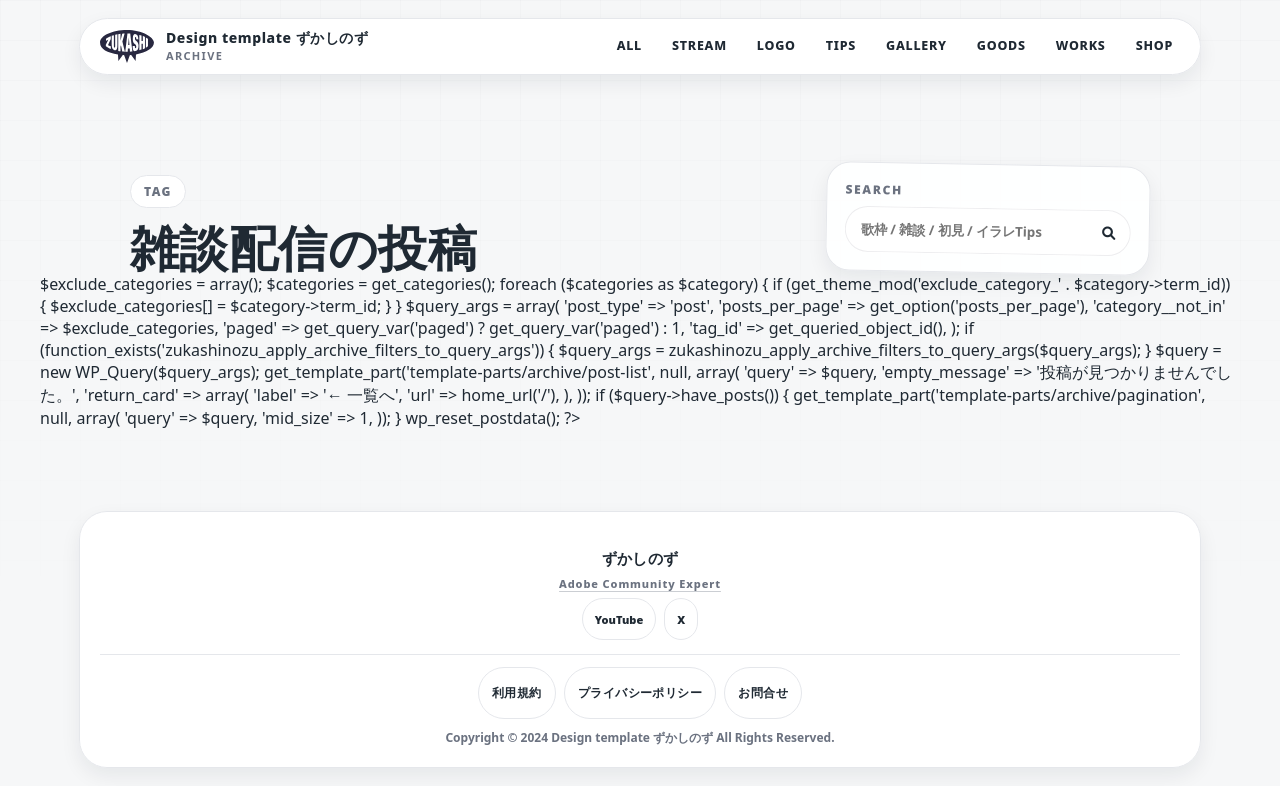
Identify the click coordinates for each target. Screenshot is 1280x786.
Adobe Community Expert (640, 583)
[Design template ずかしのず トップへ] (234, 46)
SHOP (1154, 45)
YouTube (619, 619)
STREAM (699, 45)
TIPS (841, 45)
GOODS (1001, 45)
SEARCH (875, 190)
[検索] (1109, 233)
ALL (629, 45)
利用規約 (517, 692)
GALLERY (916, 45)
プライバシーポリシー (640, 692)
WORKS (1081, 45)
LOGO (776, 45)
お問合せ (763, 692)
